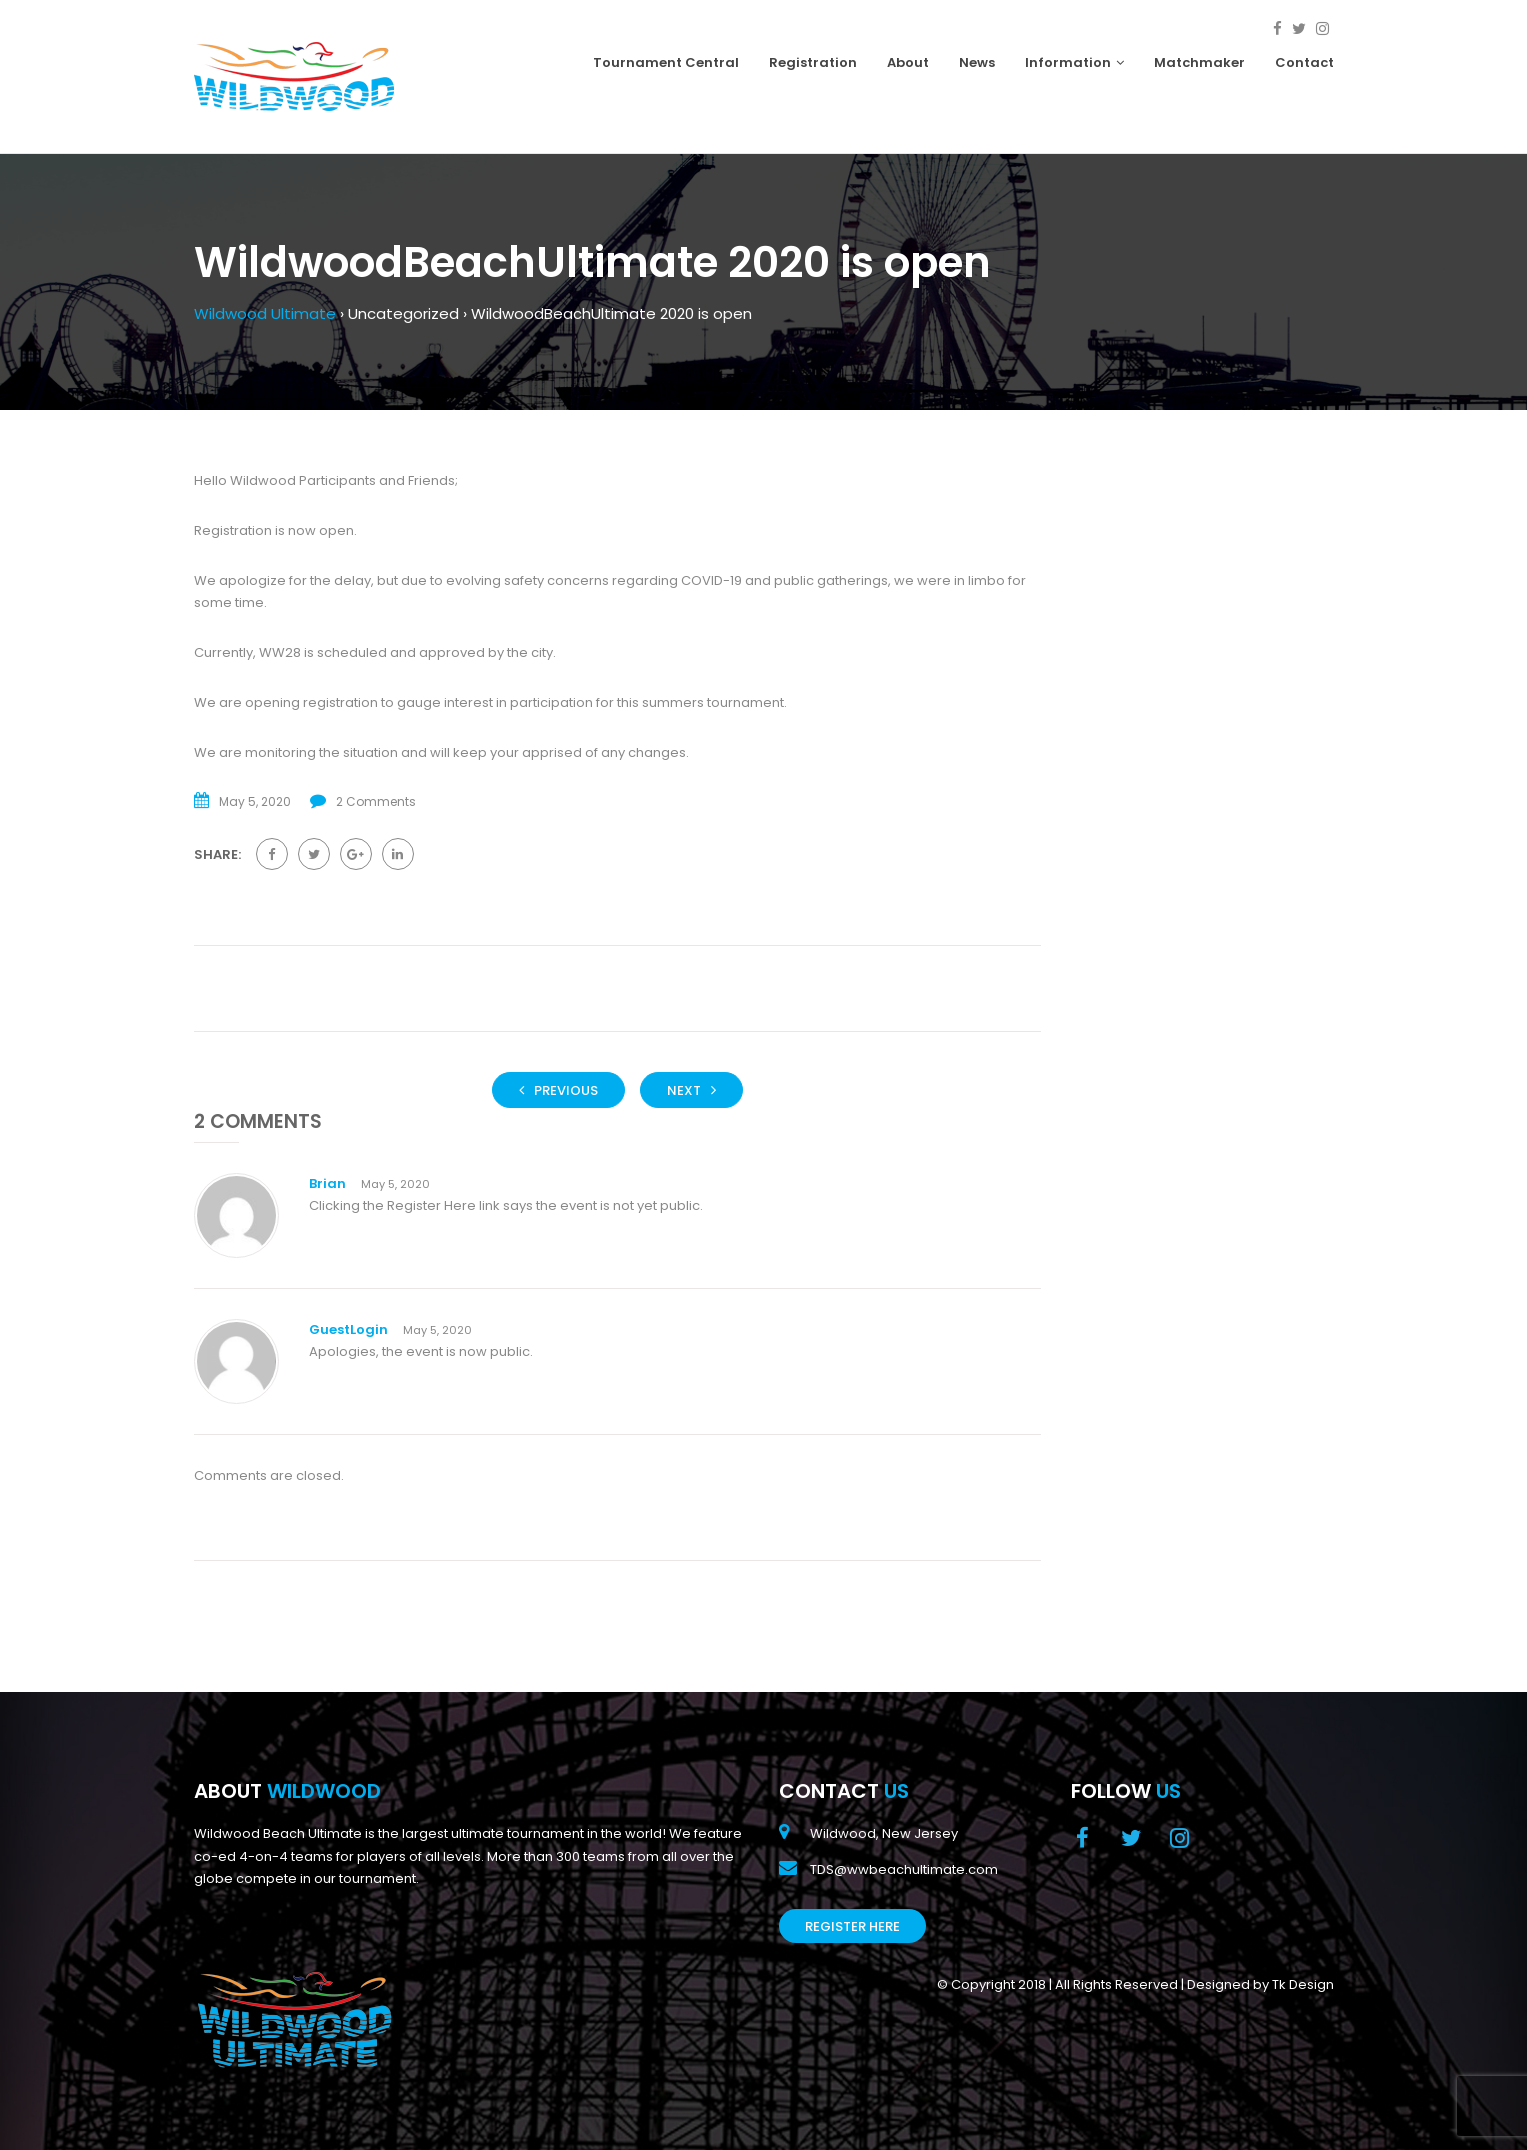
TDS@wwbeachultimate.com (904, 1869)
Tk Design (1303, 1984)
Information (1074, 62)
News (977, 62)
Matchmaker (1199, 62)
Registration (813, 62)
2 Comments (376, 801)
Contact (1304, 62)
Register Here (852, 1926)
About (908, 62)
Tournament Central (666, 62)
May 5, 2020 (395, 1184)
